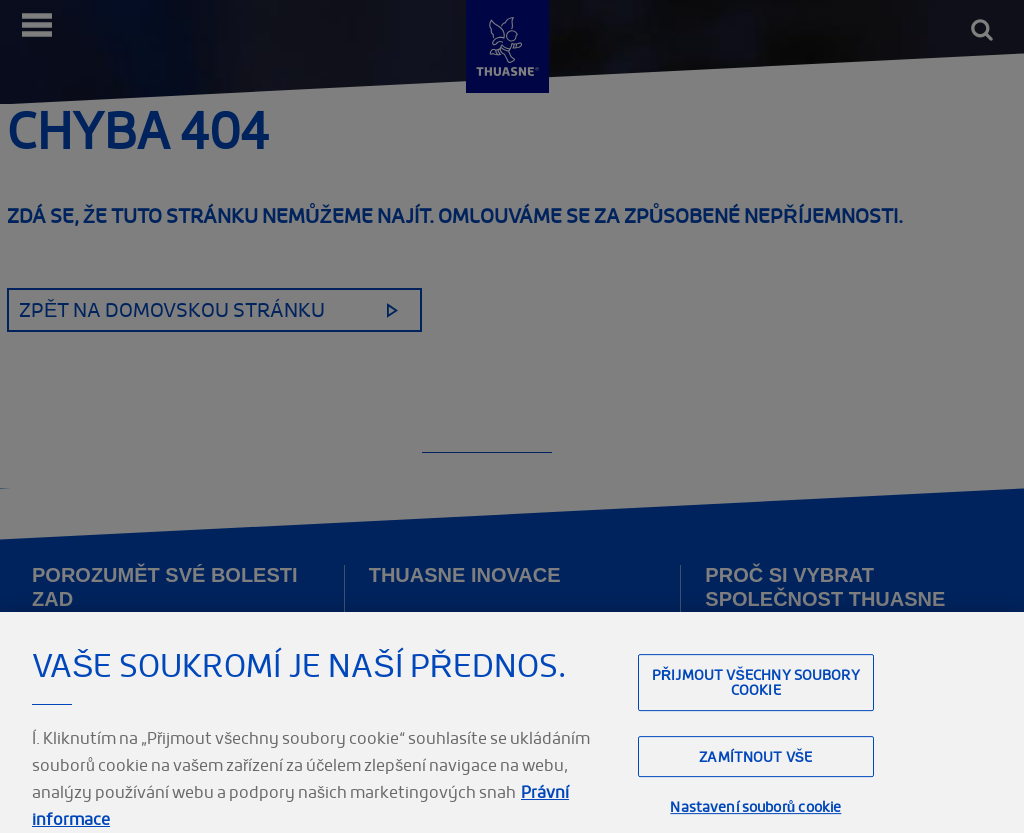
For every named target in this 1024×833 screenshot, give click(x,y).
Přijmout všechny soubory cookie (756, 692)
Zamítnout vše (755, 765)
